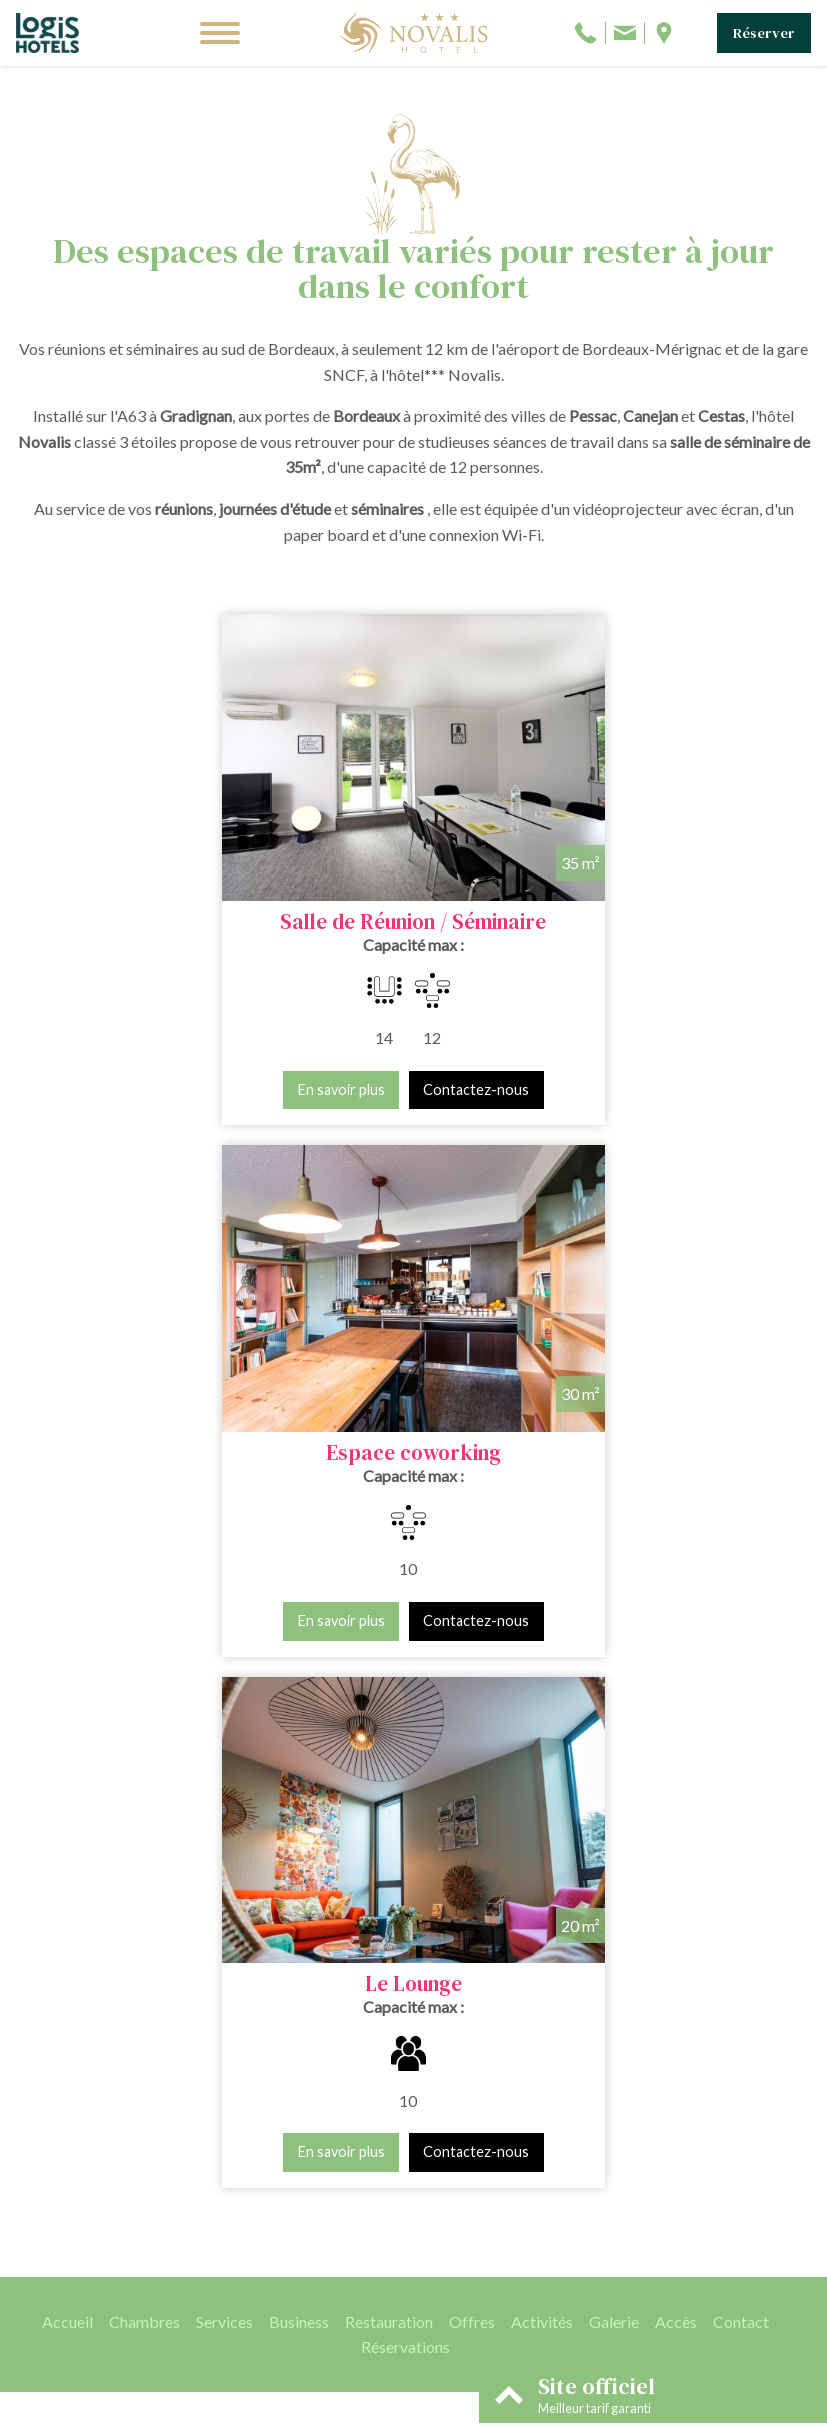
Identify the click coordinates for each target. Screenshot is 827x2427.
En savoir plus (154, 1066)
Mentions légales (359, 2409)
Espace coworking (600, 898)
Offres (472, 1742)
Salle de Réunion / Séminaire (227, 898)
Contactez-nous (290, 1066)
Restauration (389, 1742)
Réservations (405, 1768)
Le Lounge (413, 1405)
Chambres (144, 1742)
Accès (676, 1742)
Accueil (67, 1742)
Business (299, 1742)
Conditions (444, 2409)
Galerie (614, 1742)
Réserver (764, 33)
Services (224, 1742)
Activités (542, 1742)
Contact (741, 1742)
